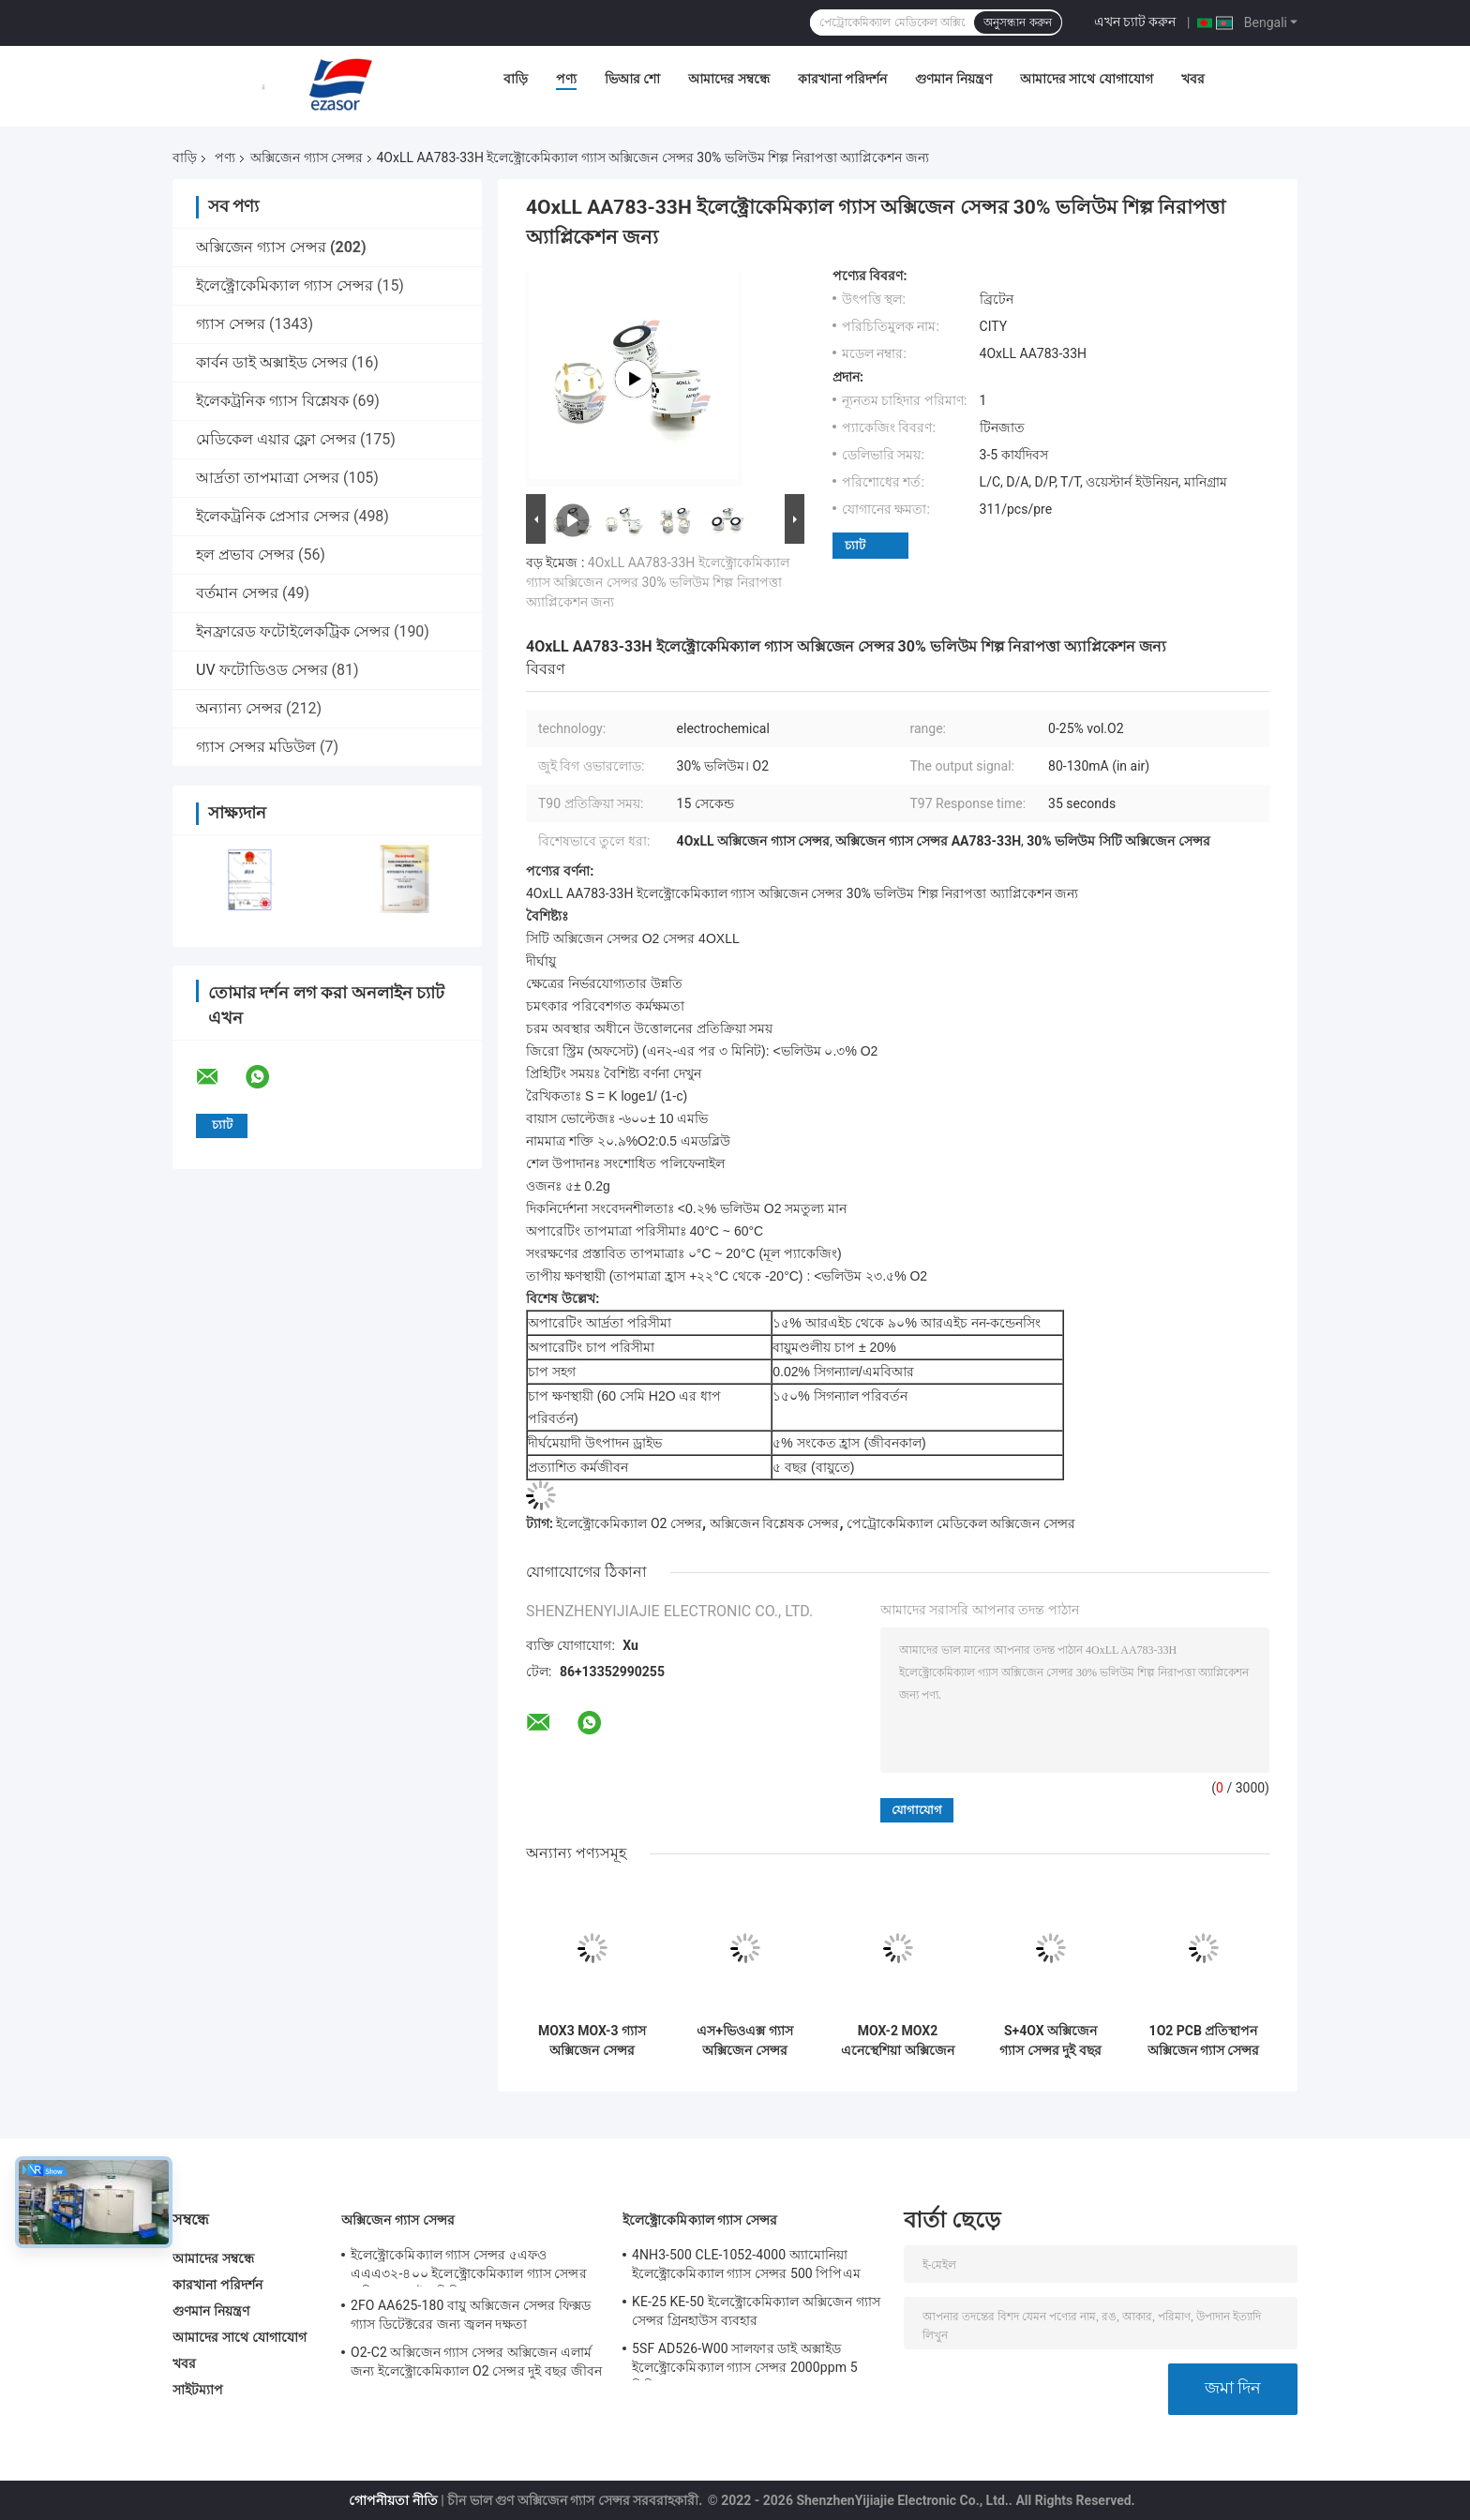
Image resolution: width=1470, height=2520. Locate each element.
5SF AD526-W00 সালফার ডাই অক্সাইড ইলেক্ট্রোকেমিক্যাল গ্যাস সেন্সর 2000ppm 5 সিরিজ (745, 2360)
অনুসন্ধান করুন (1017, 22)
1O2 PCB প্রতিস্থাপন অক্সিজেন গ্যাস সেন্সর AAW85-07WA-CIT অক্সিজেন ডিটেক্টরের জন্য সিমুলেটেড (1204, 2041)
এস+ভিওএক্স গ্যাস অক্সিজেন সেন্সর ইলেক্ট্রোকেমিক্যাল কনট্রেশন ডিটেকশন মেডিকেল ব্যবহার (745, 2041)
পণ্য (566, 78)
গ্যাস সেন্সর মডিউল (256, 747)
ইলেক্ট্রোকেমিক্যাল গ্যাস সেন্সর (284, 285)
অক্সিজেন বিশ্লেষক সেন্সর (775, 1523)
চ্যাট (855, 545)
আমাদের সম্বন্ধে (728, 78)
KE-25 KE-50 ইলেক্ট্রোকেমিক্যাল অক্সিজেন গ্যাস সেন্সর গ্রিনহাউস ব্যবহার (756, 2311)
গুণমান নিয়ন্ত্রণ (953, 78)
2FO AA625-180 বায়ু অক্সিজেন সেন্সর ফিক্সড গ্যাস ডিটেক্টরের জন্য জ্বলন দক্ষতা (471, 2315)
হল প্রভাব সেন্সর (245, 554)
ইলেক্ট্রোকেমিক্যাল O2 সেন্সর (628, 1523)
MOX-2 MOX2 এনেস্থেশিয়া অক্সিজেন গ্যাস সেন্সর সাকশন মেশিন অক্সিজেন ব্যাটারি (897, 2041)
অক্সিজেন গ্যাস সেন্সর (306, 157)
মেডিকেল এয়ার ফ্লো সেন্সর (276, 439)
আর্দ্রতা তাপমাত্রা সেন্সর (267, 478)
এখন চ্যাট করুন (1135, 21)
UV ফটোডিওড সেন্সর (262, 670)
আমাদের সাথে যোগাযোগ (1086, 78)
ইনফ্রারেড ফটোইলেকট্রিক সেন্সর (293, 631)
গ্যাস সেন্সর (230, 324)
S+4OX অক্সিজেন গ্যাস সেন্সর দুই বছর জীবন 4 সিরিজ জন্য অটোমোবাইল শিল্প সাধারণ (1050, 2041)
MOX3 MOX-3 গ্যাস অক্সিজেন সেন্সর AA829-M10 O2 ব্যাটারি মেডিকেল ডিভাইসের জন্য (592, 2041)
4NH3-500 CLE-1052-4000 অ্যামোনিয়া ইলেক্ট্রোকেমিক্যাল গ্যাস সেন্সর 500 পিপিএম (746, 2264)
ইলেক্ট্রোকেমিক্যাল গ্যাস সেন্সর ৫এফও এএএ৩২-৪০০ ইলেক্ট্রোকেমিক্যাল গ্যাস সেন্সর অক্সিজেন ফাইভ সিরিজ (469, 2267)
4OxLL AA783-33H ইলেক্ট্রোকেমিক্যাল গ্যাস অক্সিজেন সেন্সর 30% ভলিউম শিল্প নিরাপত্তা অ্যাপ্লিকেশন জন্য (657, 582)
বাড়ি (515, 78)
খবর (1193, 78)
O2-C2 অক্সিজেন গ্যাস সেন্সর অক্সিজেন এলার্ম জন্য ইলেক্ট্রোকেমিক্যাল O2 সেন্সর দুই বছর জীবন (476, 2361)
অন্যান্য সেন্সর (239, 708)
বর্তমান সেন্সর (237, 593)
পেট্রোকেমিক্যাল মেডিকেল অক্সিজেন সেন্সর (960, 1523)
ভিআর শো (632, 78)
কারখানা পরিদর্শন (842, 78)
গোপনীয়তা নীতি (393, 2500)
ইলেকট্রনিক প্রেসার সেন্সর (273, 516)
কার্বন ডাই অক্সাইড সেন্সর (272, 362)
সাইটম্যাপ (198, 2389)
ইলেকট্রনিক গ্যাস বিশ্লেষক (272, 401)
